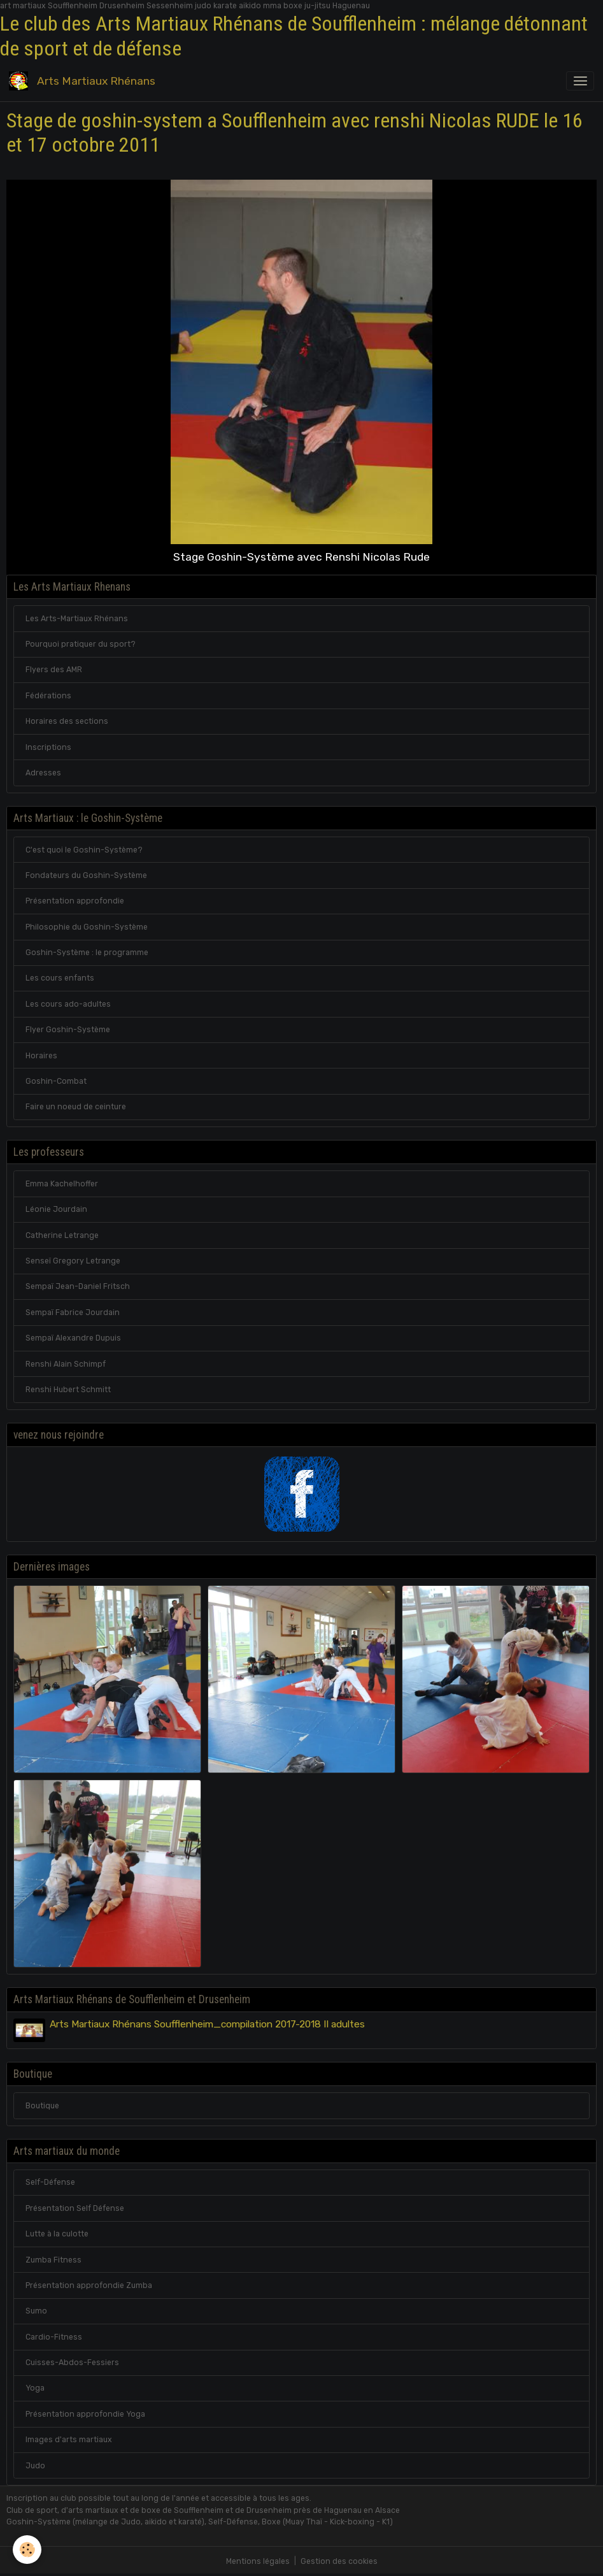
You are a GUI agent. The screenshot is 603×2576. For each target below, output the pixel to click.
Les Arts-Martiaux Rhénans (76, 618)
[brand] (84, 81)
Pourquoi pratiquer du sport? (80, 644)
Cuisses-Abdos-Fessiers (72, 2362)
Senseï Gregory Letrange (72, 1260)
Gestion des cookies (339, 2561)
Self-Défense (50, 2182)
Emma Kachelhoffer (61, 1183)
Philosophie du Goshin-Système (86, 927)
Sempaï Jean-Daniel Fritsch (77, 1286)
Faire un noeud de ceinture (75, 1106)
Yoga (35, 2388)
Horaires (41, 1055)
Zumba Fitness (53, 2260)
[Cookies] (27, 2549)
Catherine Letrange (62, 1235)
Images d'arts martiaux (68, 2439)
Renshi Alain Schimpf (65, 1364)
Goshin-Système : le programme (86, 952)
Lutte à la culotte (57, 2233)
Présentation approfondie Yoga (85, 2414)
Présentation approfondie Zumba (88, 2285)
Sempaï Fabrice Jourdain (72, 1312)
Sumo (36, 2310)
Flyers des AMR (53, 669)
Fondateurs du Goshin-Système (86, 875)
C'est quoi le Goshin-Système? (84, 849)
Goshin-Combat (56, 1081)
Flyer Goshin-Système (67, 1029)
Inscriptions (48, 747)
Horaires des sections (66, 721)
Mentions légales (258, 2561)
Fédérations (48, 695)
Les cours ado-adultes (68, 1004)
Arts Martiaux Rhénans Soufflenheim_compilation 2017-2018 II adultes (207, 2024)
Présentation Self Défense (74, 2208)
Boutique (42, 2105)
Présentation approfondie (74, 900)
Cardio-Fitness (53, 2337)
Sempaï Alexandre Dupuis (73, 1338)
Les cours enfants (59, 978)
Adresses (43, 772)
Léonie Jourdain (56, 1209)
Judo (35, 2465)
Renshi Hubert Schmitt (68, 1389)
